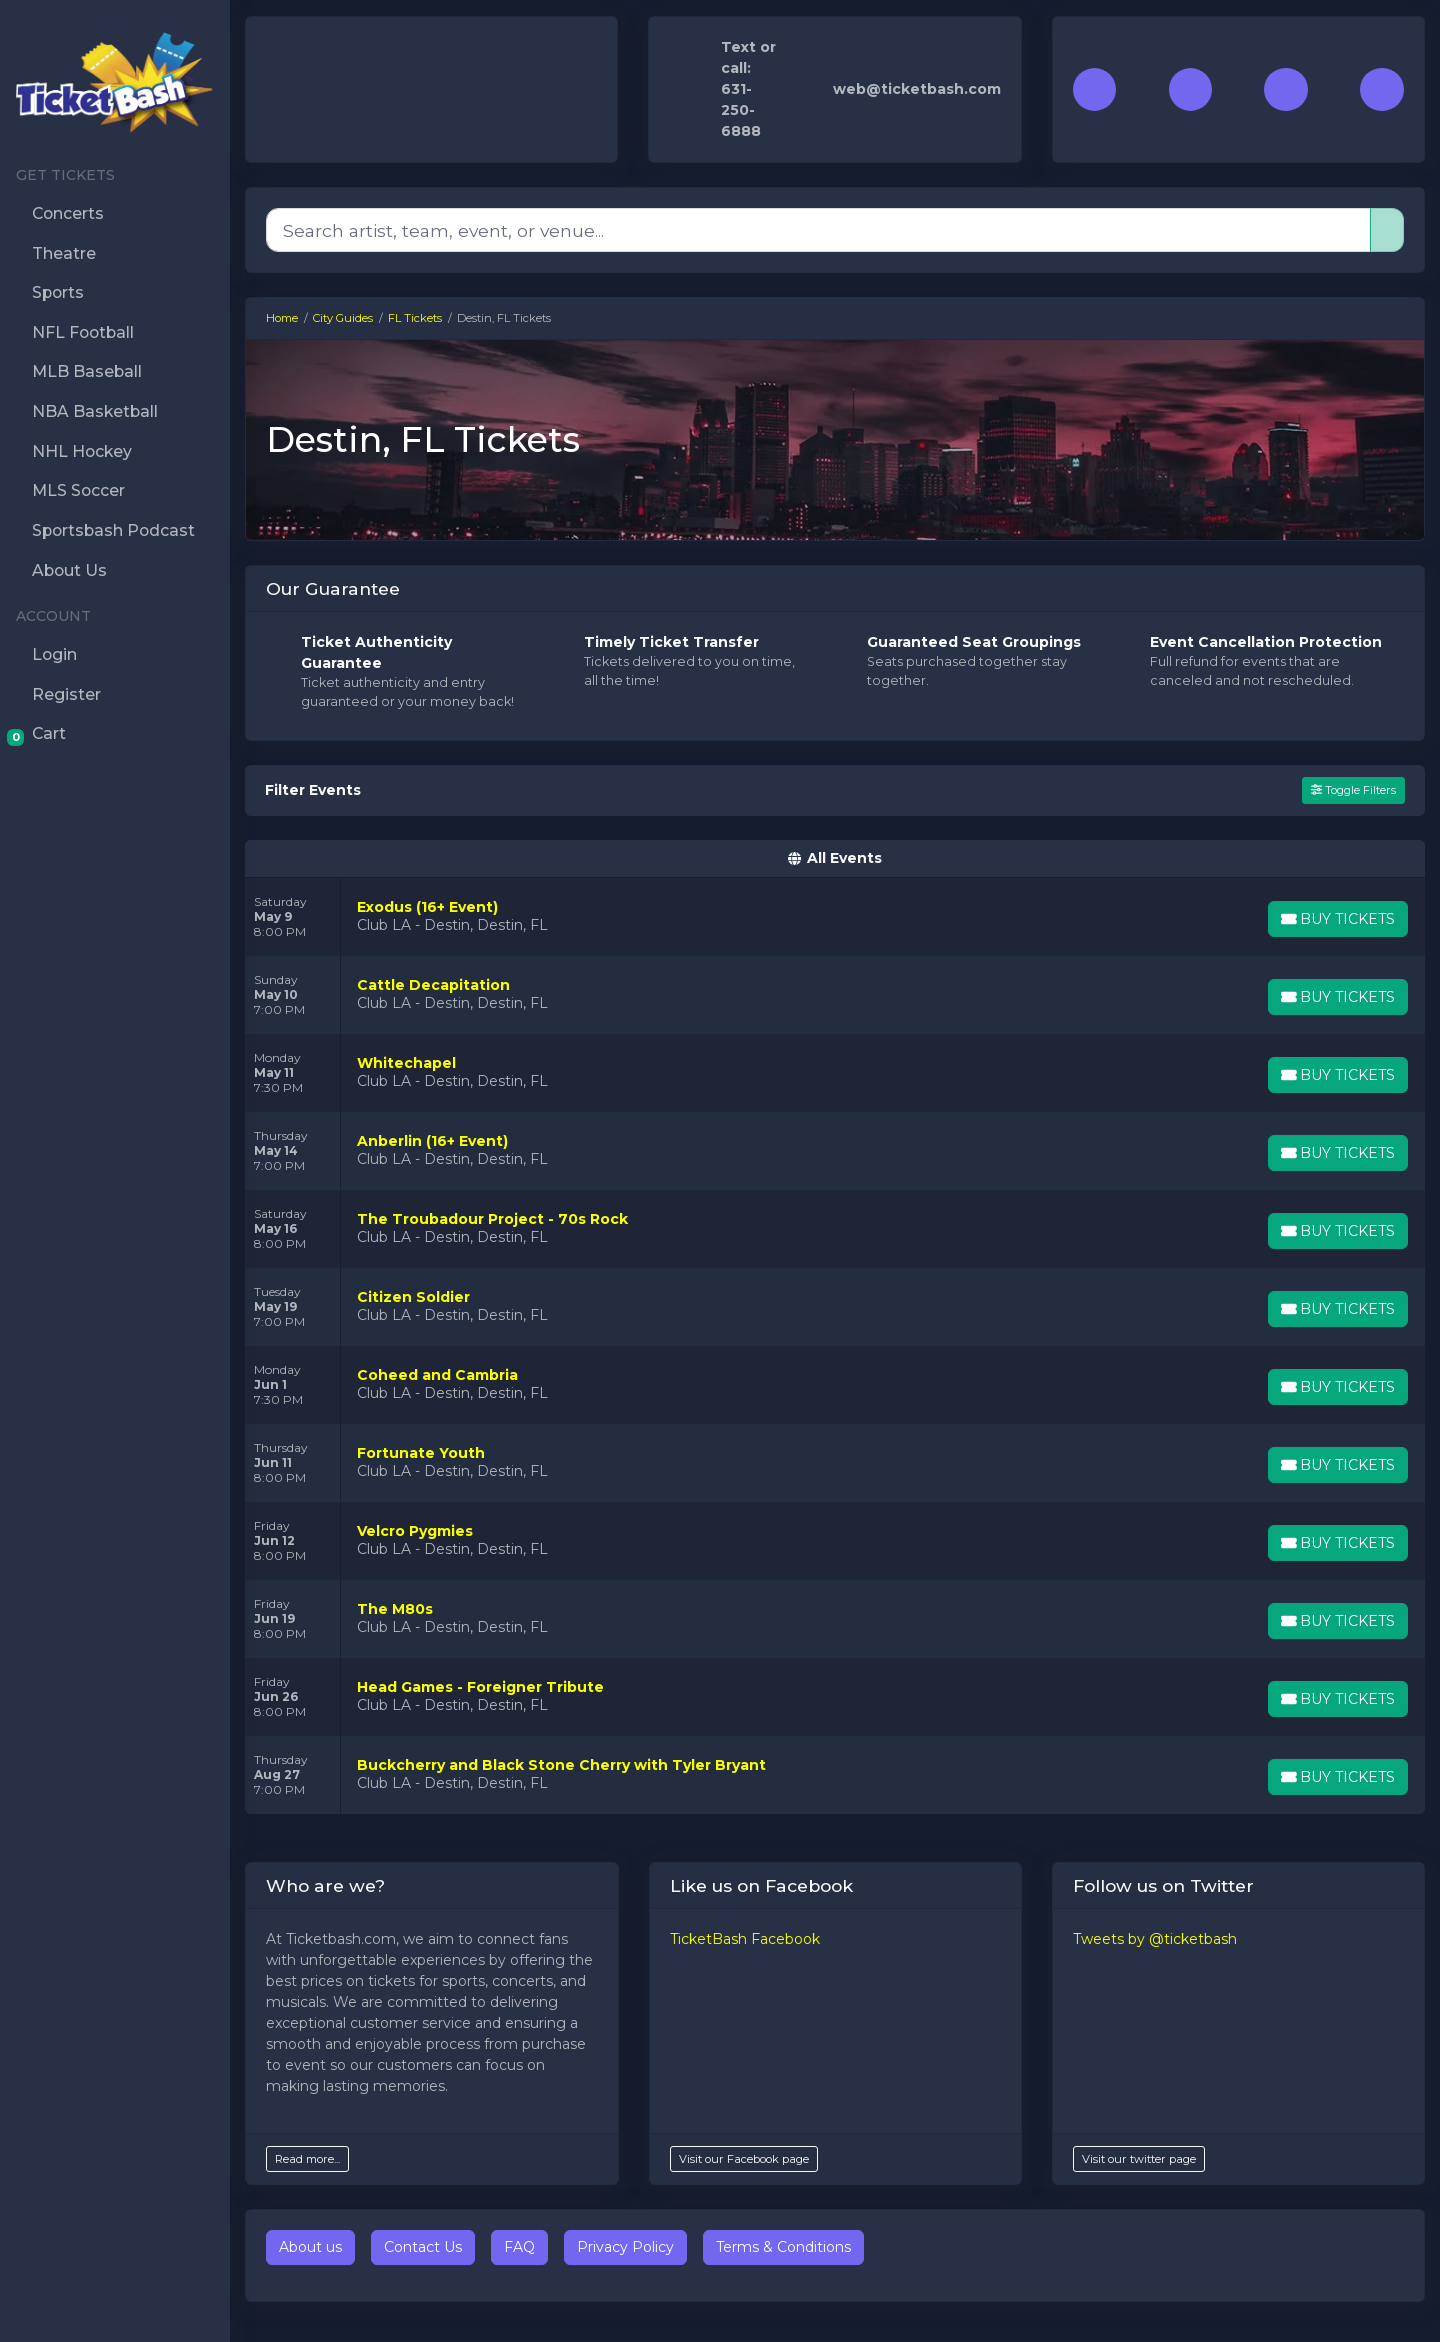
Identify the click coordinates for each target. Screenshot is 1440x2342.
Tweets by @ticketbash (1155, 1939)
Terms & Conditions (783, 2247)
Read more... (307, 2159)
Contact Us (423, 2247)
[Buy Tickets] (1337, 919)
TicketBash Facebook (745, 1939)
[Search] (818, 230)
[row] (835, 917)
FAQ (519, 2247)
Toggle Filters (1353, 790)
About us (310, 2247)
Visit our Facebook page (744, 2159)
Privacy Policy (625, 2247)
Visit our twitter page (1139, 2159)
